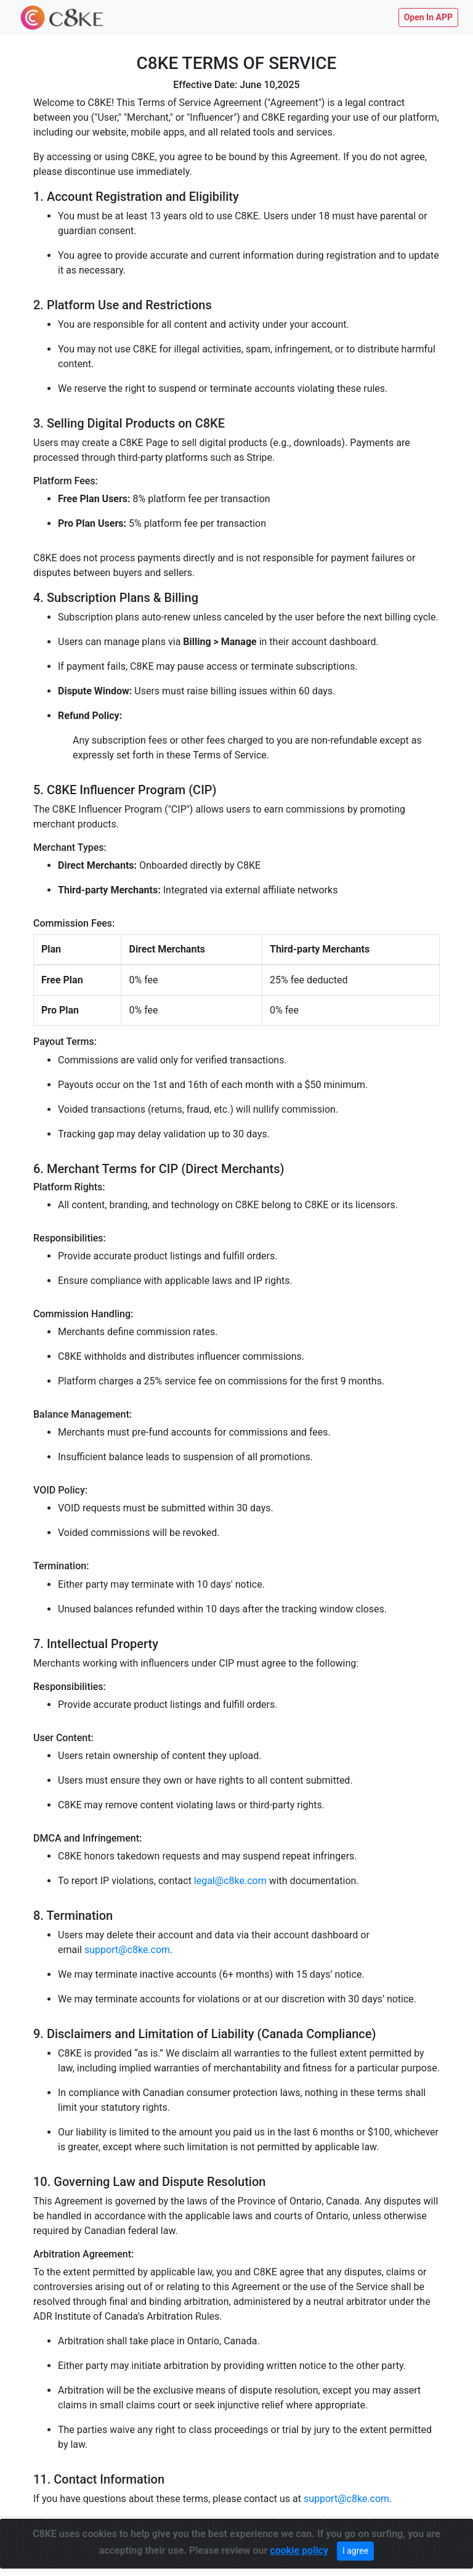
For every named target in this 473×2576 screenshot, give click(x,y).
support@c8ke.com (127, 1950)
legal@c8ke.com (230, 1881)
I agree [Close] (355, 2548)
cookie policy (299, 2548)
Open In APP (428, 17)
